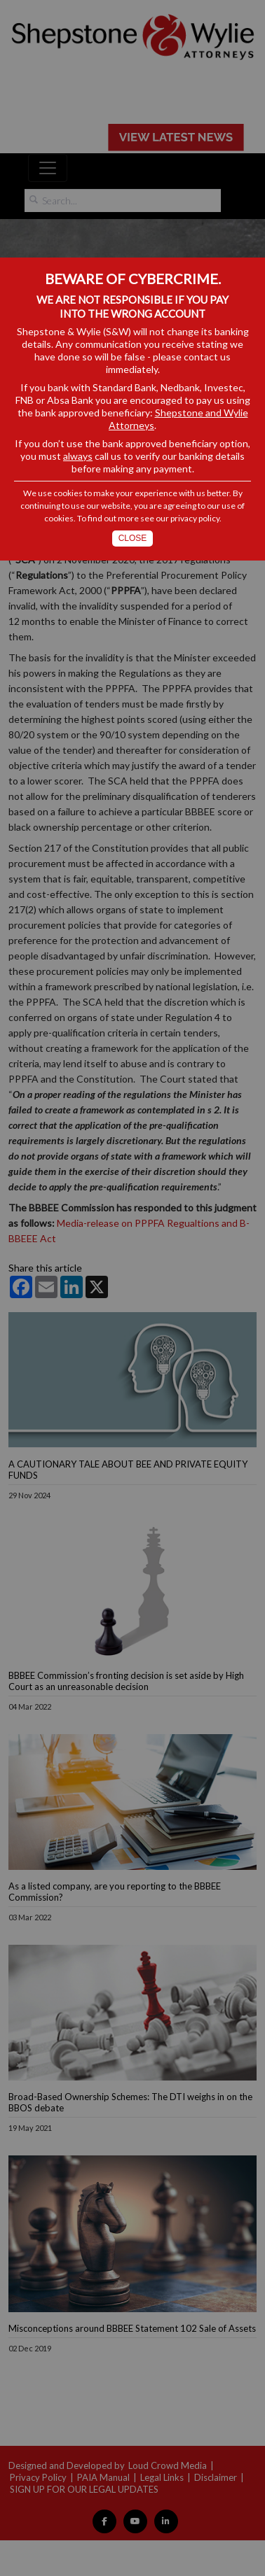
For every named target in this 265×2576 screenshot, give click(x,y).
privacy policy (194, 518)
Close (132, 538)
